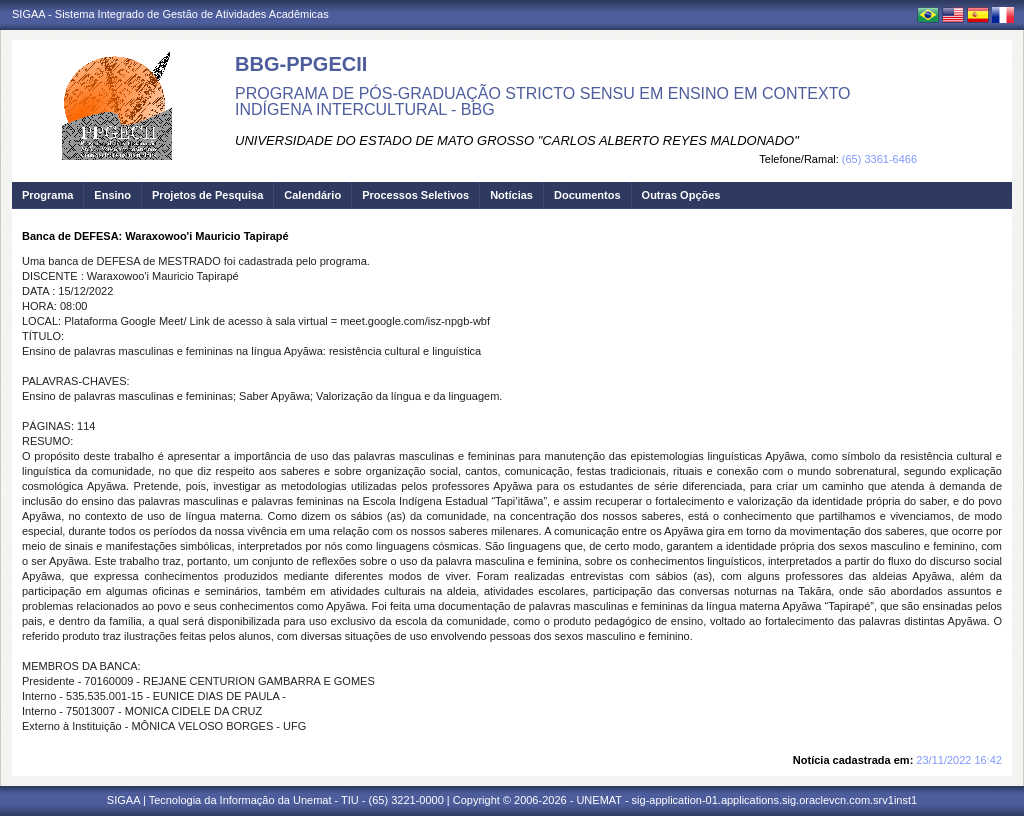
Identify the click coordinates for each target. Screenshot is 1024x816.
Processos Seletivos (415, 195)
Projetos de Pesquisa (207, 195)
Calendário (312, 195)
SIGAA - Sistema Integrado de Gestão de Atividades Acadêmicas (170, 14)
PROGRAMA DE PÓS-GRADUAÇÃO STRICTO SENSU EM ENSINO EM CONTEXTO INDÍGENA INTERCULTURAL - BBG (543, 101)
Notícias (511, 195)
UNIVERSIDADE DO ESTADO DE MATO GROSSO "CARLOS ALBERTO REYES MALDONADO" (517, 140)
